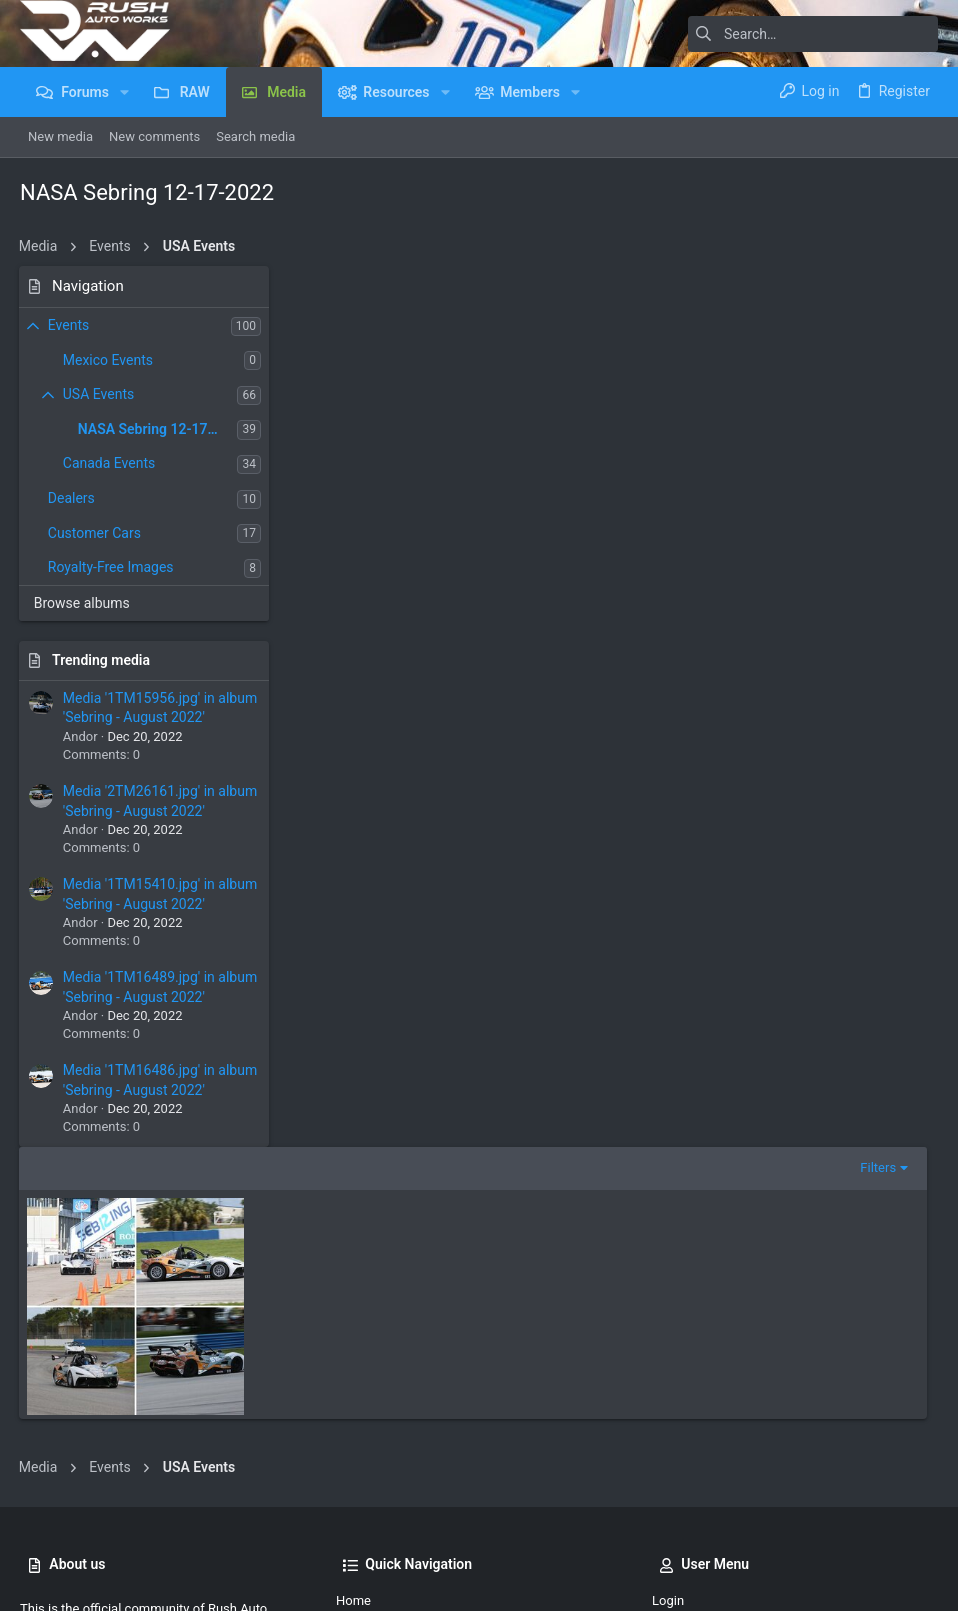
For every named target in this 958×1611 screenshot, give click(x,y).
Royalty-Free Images (112, 567)
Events (69, 325)
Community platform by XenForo (195, 1580)
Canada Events (110, 463)
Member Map (374, 1378)
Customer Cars (95, 533)
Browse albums (83, 603)
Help (819, 1523)
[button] (124, 92)
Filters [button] (889, 287)
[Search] (813, 34)
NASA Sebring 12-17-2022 (159, 429)
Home (353, 1309)
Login (668, 1309)
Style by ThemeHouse (442, 1580)
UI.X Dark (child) (80, 1523)
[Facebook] (929, 1580)
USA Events (99, 394)
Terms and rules (656, 1523)
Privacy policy (754, 1523)
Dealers (72, 498)
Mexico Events (109, 360)
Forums (358, 1344)
